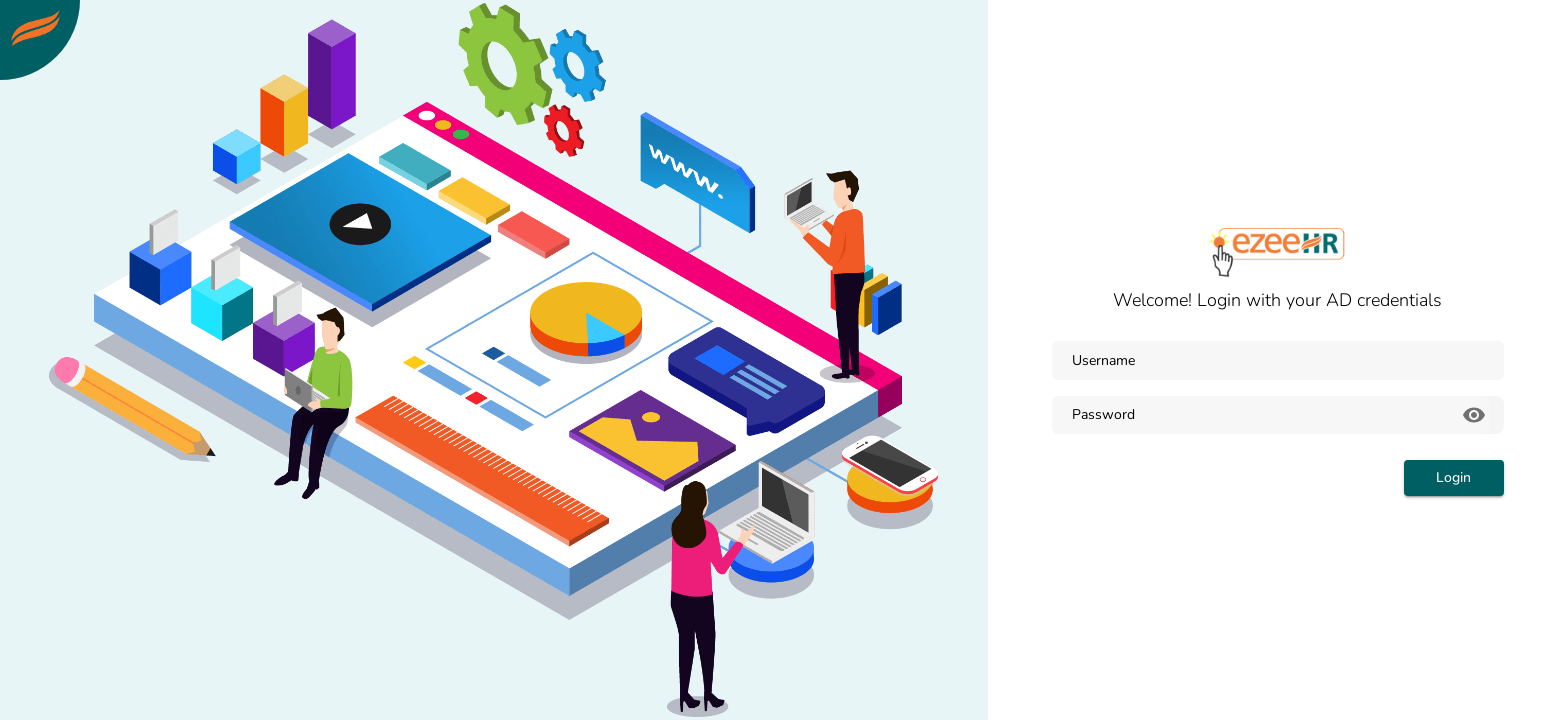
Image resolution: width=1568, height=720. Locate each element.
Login (1453, 477)
